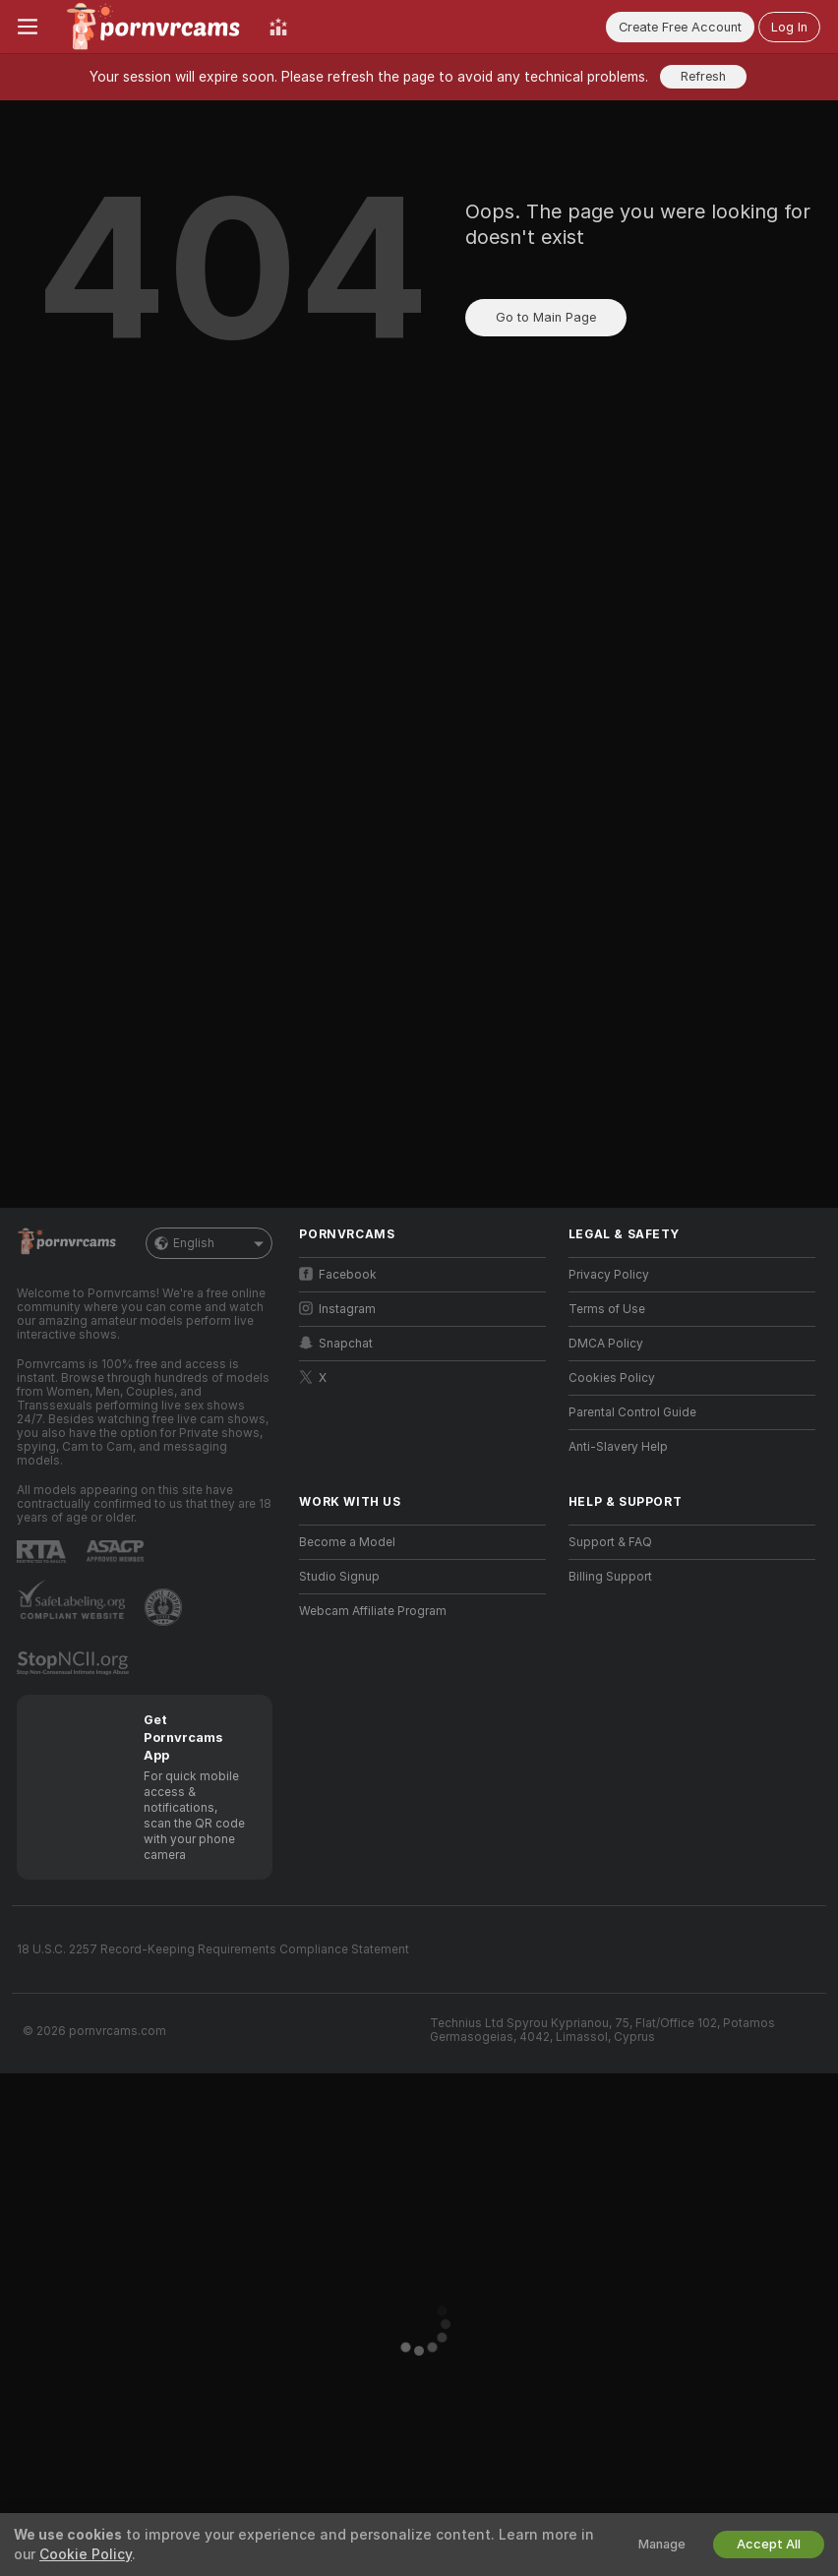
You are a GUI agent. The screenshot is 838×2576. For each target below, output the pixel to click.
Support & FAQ (610, 1542)
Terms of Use (607, 1309)
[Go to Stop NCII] (75, 1663)
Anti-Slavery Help (618, 1447)
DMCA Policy (606, 1343)
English (209, 1243)
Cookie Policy (85, 2554)
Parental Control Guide (632, 1412)
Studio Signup (339, 1577)
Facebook (338, 1274)
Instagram (337, 1308)
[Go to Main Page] (153, 26)
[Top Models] (278, 26)
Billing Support (610, 1577)
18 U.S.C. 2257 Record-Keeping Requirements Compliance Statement (213, 1949)
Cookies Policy (612, 1378)
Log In (789, 27)
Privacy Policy (609, 1275)
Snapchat (336, 1343)
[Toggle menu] (27, 26)
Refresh (703, 76)
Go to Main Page (546, 317)
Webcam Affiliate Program (373, 1611)
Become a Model (347, 1542)
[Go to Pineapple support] (165, 1607)
